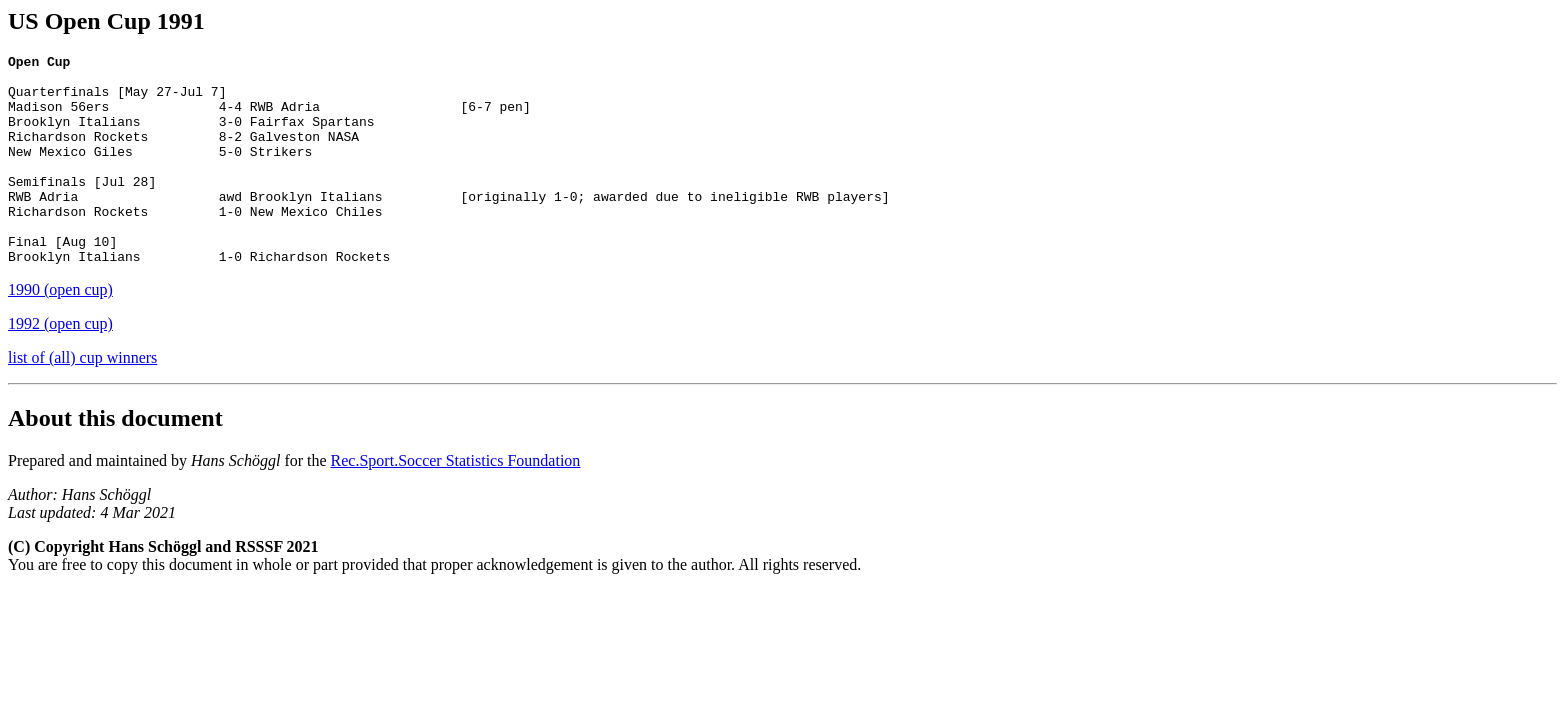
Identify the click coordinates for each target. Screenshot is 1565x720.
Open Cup (39, 64)
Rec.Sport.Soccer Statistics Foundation (456, 502)
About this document (115, 460)
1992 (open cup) (60, 365)
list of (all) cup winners (82, 399)
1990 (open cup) (60, 331)
